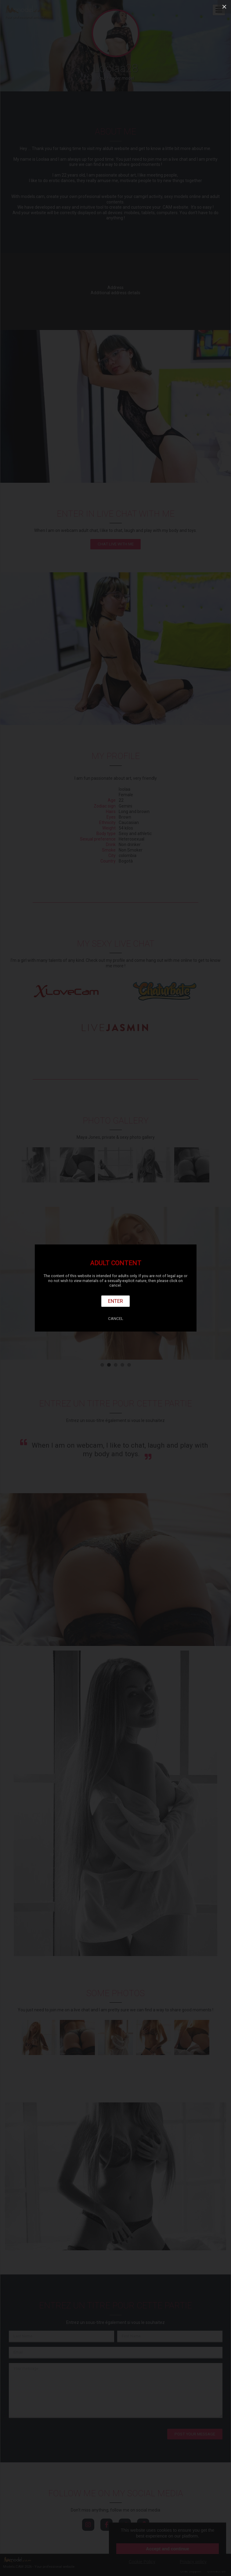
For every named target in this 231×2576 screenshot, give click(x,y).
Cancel (115, 1318)
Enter (115, 1301)
